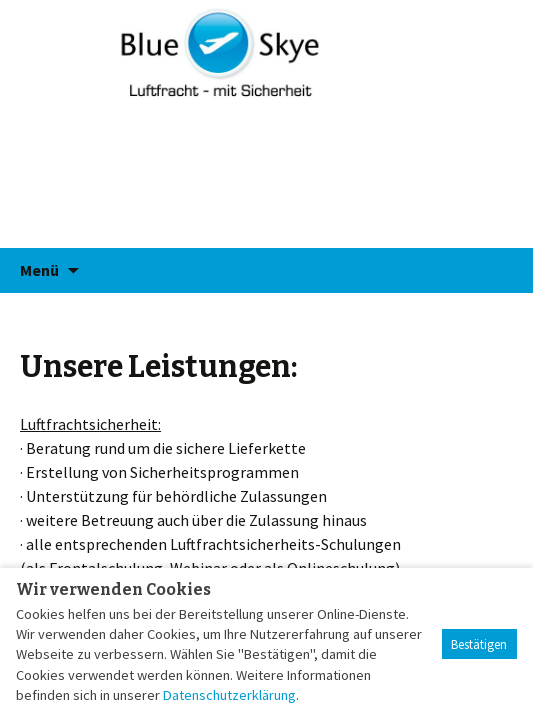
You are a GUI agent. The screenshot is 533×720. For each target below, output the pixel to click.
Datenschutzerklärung (229, 695)
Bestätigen (479, 644)
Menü (39, 270)
